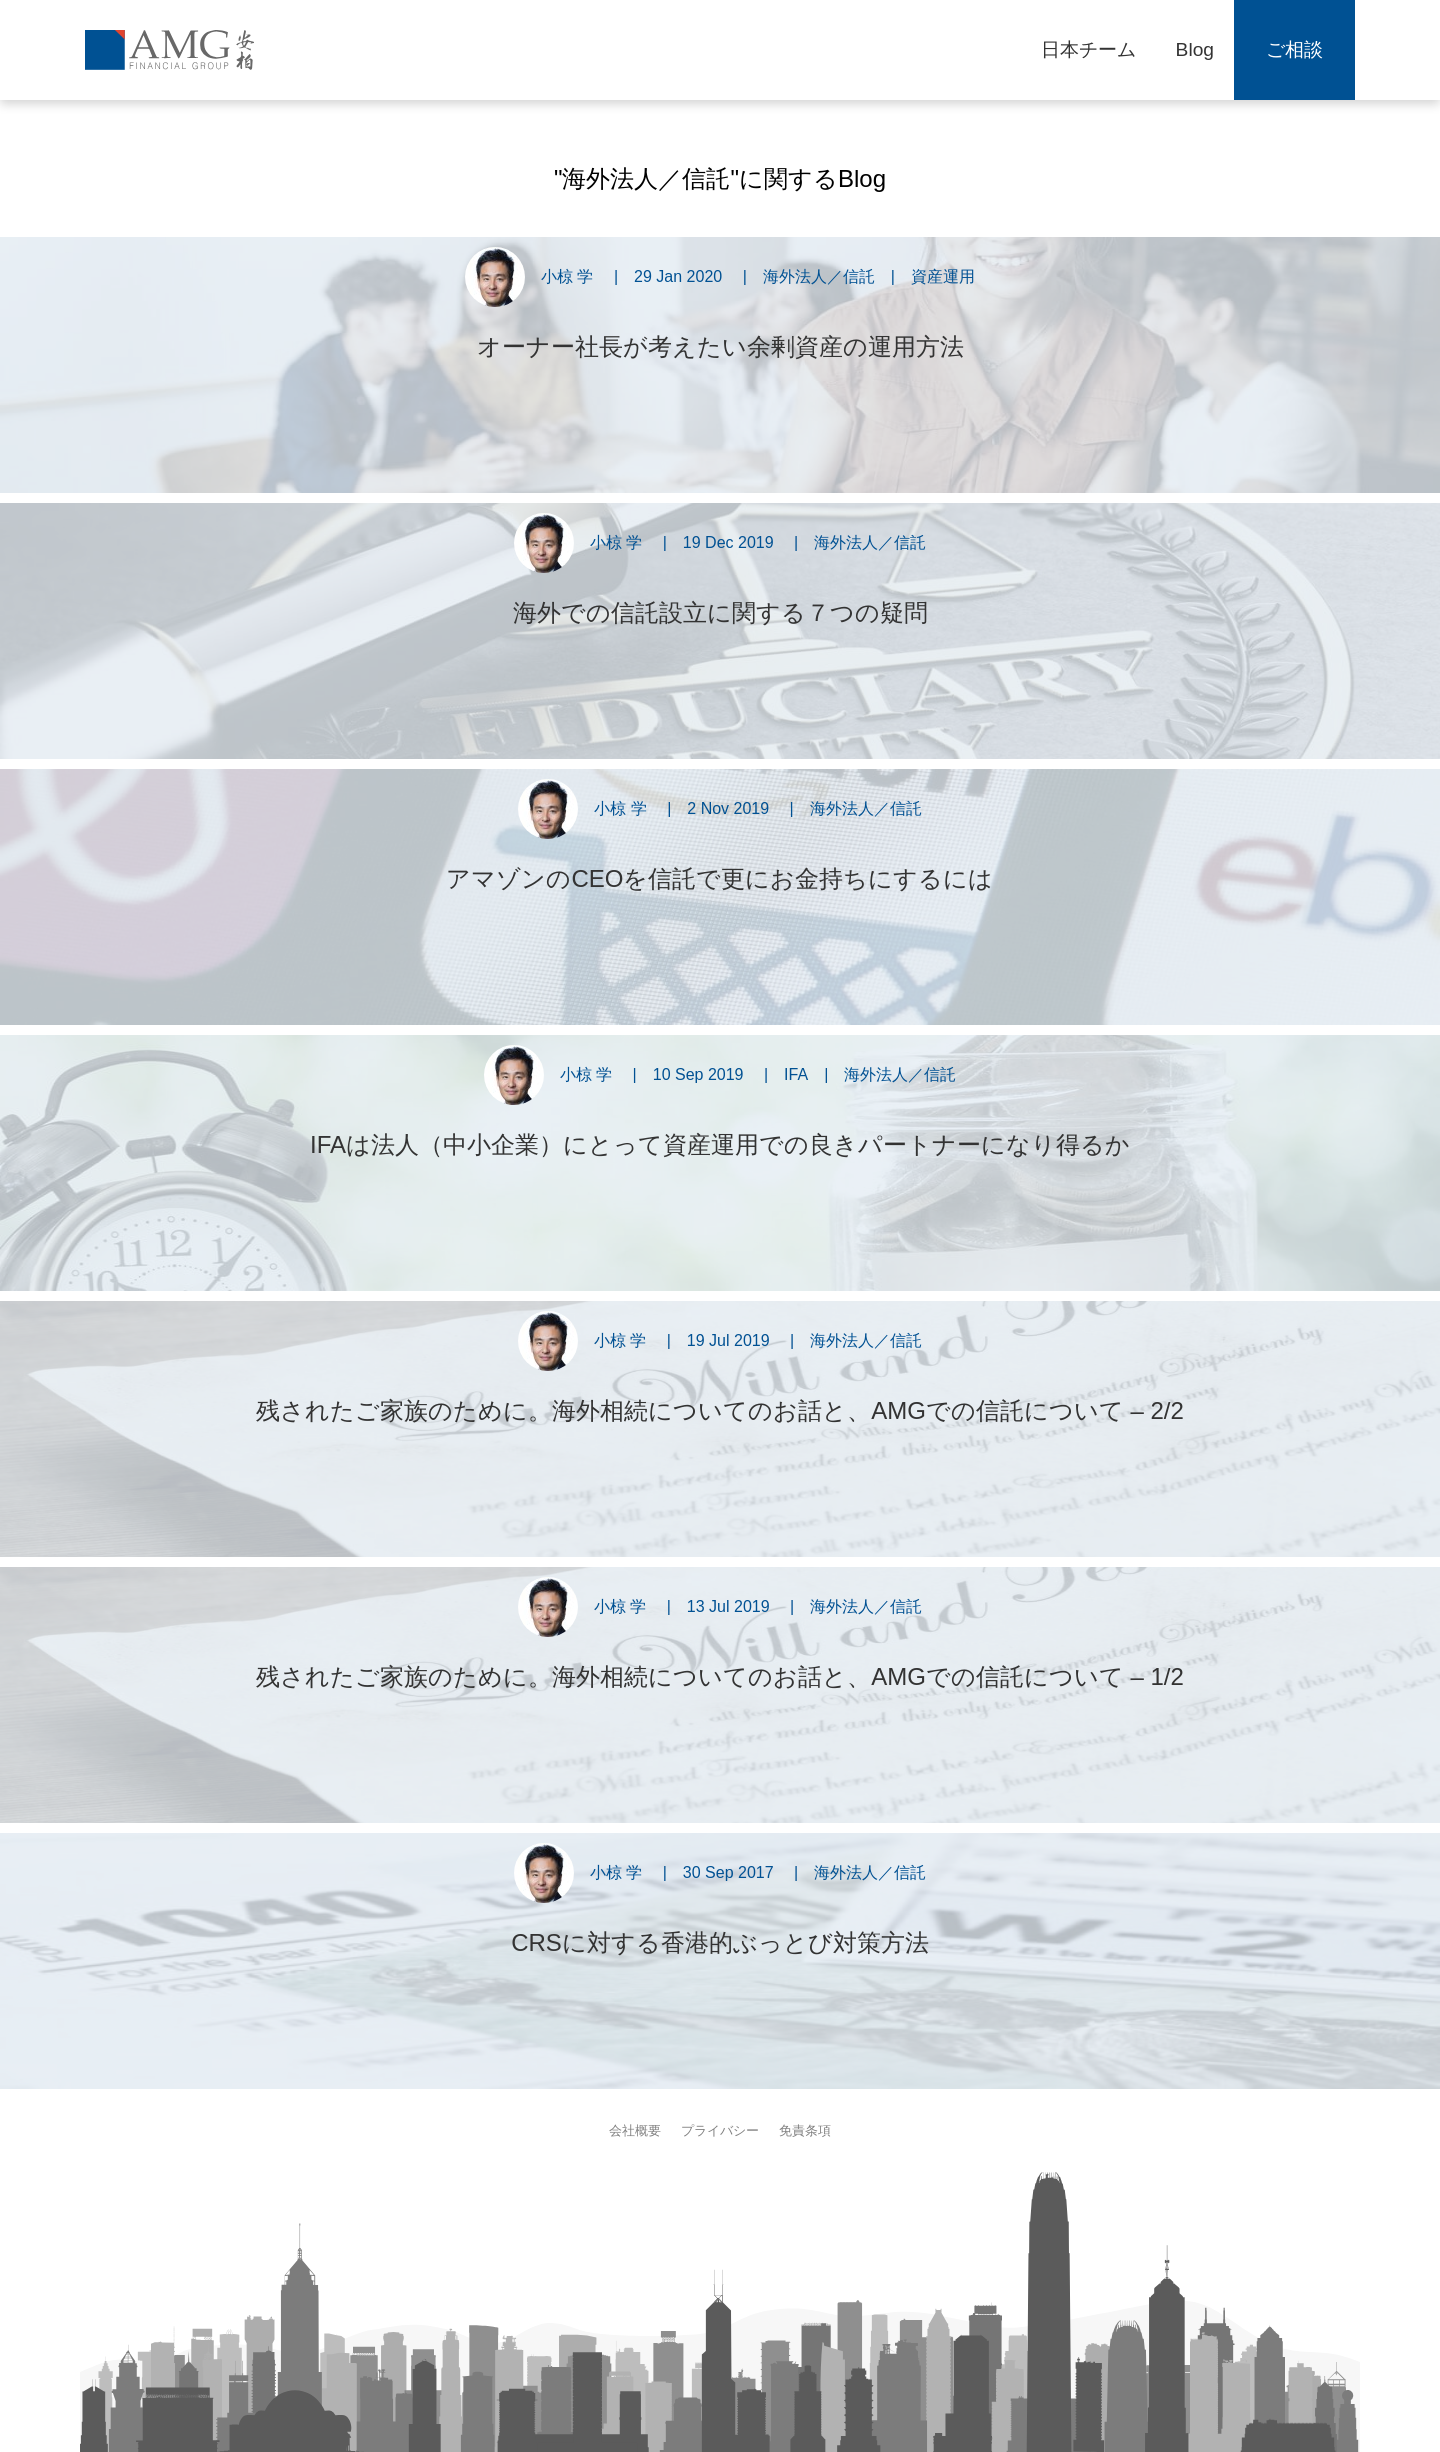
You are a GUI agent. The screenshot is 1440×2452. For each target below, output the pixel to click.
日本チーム (1088, 49)
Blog (1195, 49)
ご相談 (1294, 49)
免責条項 (805, 2130)
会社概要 (635, 2130)
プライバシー (720, 2130)
